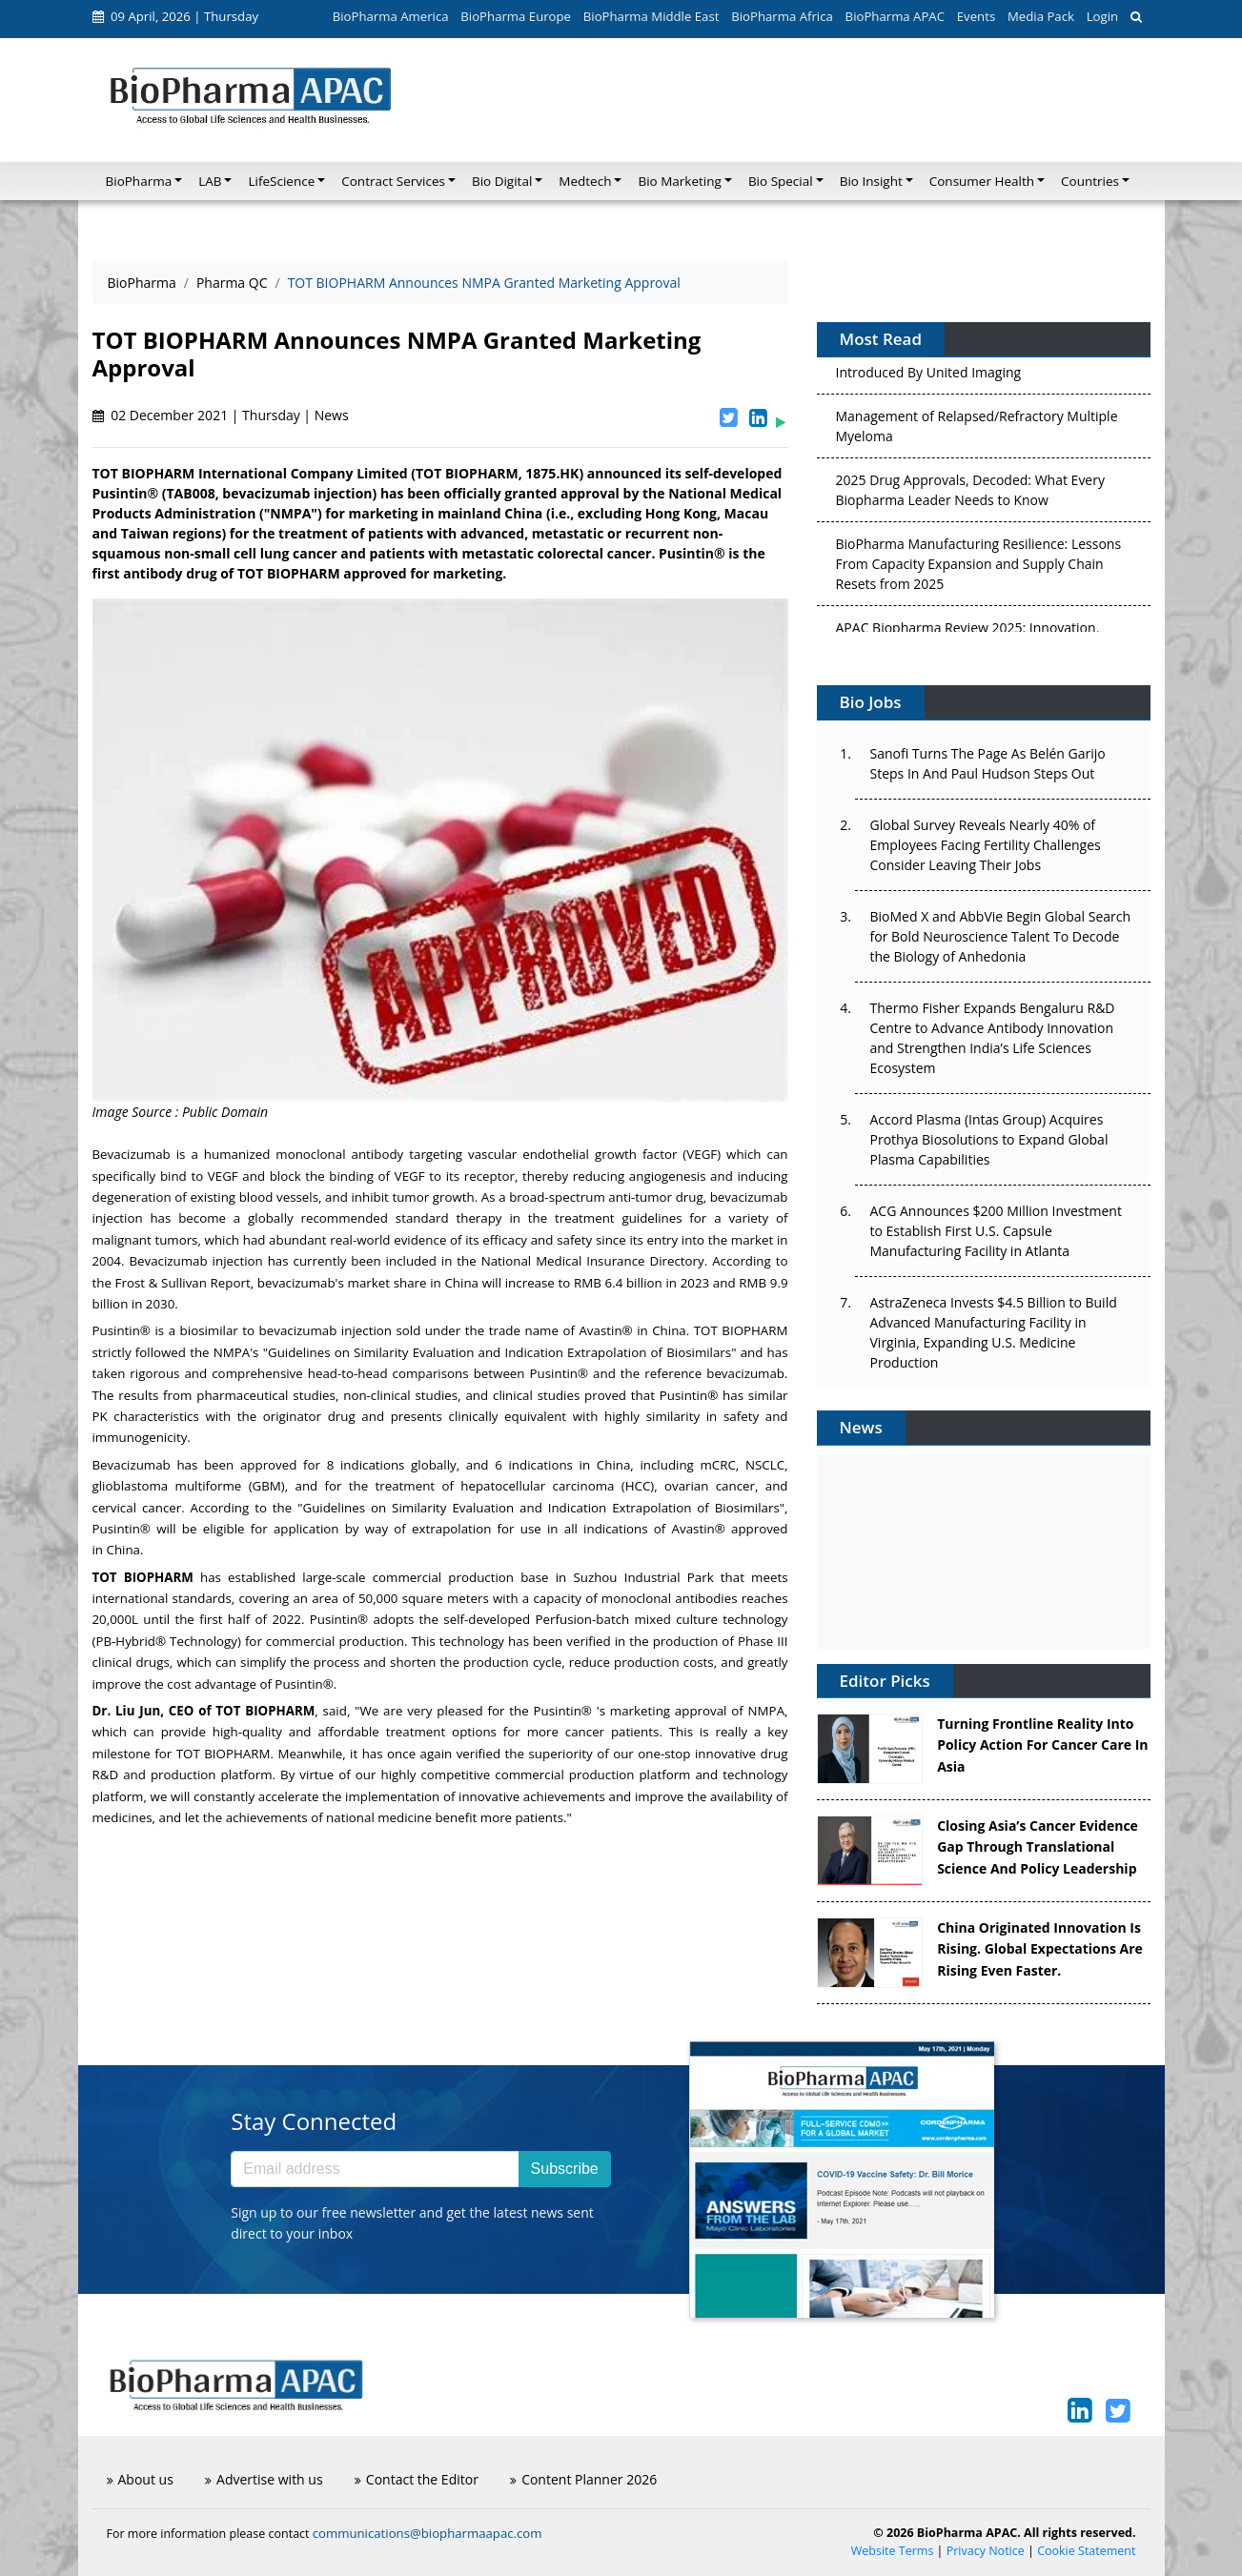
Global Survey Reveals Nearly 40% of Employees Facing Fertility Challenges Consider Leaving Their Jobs (985, 845)
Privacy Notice (986, 2551)
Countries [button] (1090, 181)
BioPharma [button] (139, 181)
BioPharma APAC (895, 16)
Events (976, 16)
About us (140, 2479)
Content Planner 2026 (583, 2479)
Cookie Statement (1086, 2551)
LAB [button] (209, 181)
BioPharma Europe (515, 16)
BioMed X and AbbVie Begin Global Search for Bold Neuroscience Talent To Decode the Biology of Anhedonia (1000, 936)
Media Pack (1041, 16)
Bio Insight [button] (871, 181)
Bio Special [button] (780, 181)
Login (1102, 16)
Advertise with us (264, 2479)
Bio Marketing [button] (679, 181)
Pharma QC (232, 283)
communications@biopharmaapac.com (427, 2533)
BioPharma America (391, 16)
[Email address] (375, 2169)
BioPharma (142, 283)
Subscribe (565, 2168)
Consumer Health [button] (981, 181)
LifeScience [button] (281, 181)
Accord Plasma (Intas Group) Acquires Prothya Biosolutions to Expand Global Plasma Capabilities (989, 1139)
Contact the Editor (416, 2479)
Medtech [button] (585, 181)
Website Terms (892, 2551)
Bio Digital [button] (502, 181)
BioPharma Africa (782, 16)
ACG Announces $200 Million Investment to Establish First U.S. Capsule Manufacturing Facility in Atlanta (996, 1231)
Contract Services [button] (393, 181)
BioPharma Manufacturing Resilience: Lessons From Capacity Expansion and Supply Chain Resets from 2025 (979, 570)
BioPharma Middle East (651, 16)
